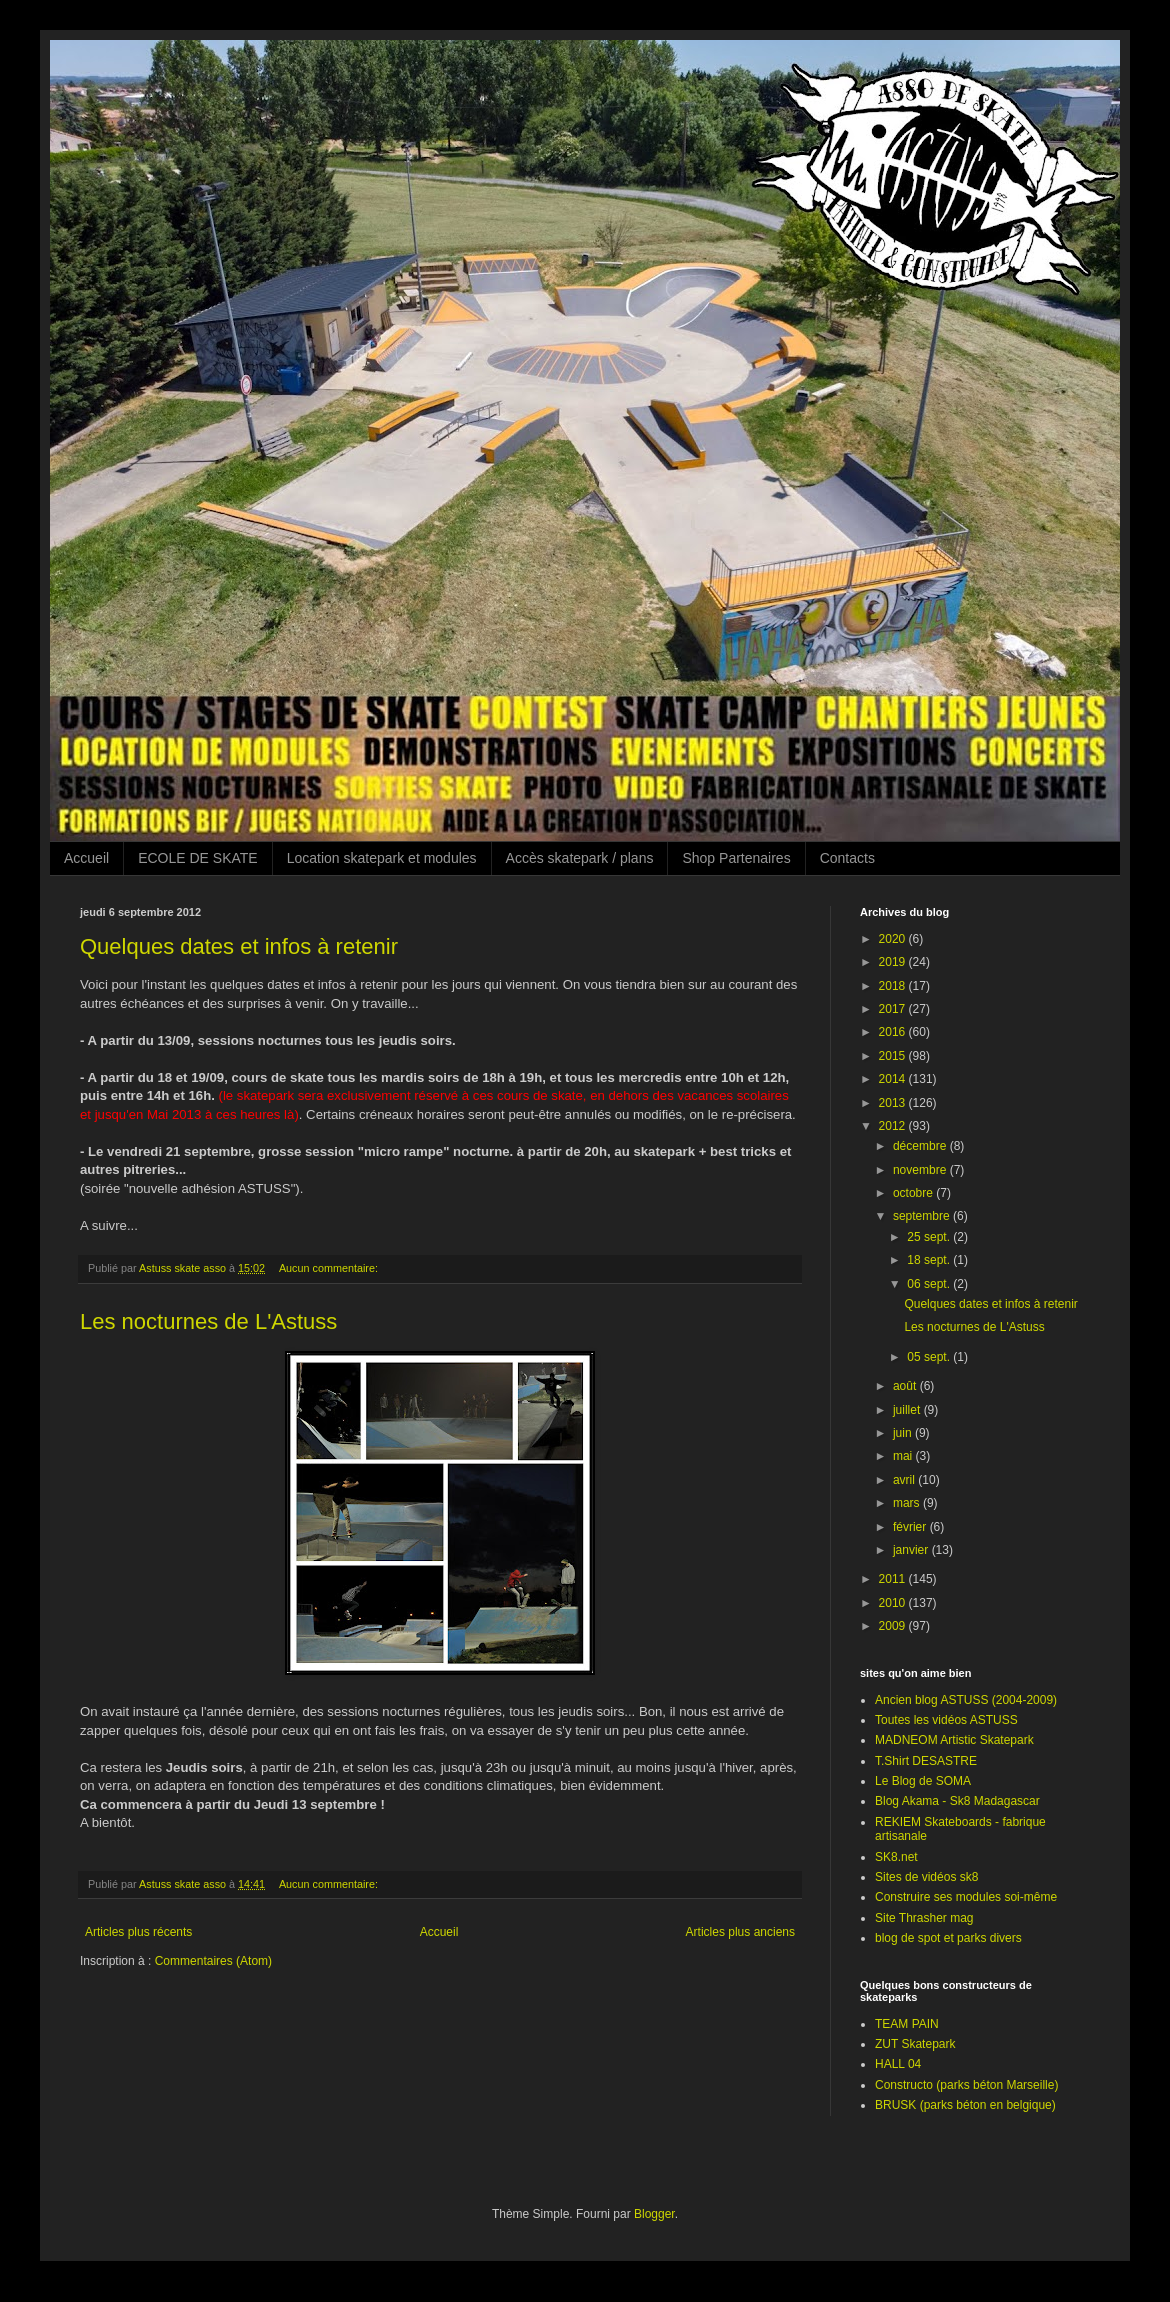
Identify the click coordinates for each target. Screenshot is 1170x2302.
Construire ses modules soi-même (966, 1897)
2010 (894, 1603)
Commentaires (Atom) (213, 1961)
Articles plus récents (138, 1932)
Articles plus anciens (740, 1932)
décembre (921, 1146)
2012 (894, 1126)
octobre (914, 1193)
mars (908, 1503)
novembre (921, 1170)
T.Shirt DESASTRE (926, 1761)
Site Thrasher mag (924, 1918)
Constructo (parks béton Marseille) (966, 2085)
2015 (894, 1056)
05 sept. (930, 1357)
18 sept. (930, 1260)
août (906, 1386)
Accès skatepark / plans (580, 858)
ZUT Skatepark (915, 2044)
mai (904, 1456)
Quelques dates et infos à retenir (239, 946)
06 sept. (930, 1284)
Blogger (654, 2214)
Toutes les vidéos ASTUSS (946, 1720)
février (911, 1527)
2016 (894, 1032)
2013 (894, 1103)
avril (905, 1480)
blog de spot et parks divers (948, 1938)
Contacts (847, 858)
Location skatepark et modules (382, 858)
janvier (912, 1550)
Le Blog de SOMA (923, 1781)
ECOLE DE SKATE (198, 858)
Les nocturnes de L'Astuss (208, 1321)
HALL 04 (898, 2064)
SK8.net (896, 1857)
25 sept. (930, 1237)
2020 (894, 939)
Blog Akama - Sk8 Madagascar (957, 1801)
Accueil (86, 858)
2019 (894, 962)
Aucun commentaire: (330, 1268)
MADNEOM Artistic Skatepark (954, 1740)
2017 (894, 1009)
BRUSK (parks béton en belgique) (965, 2105)
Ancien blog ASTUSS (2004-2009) (966, 1700)
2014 (894, 1079)
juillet (908, 1410)
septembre (923, 1216)
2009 (894, 1626)
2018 (894, 986)
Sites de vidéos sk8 (926, 1877)
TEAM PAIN (907, 2024)
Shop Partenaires (736, 858)
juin (904, 1433)
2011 (894, 1579)
